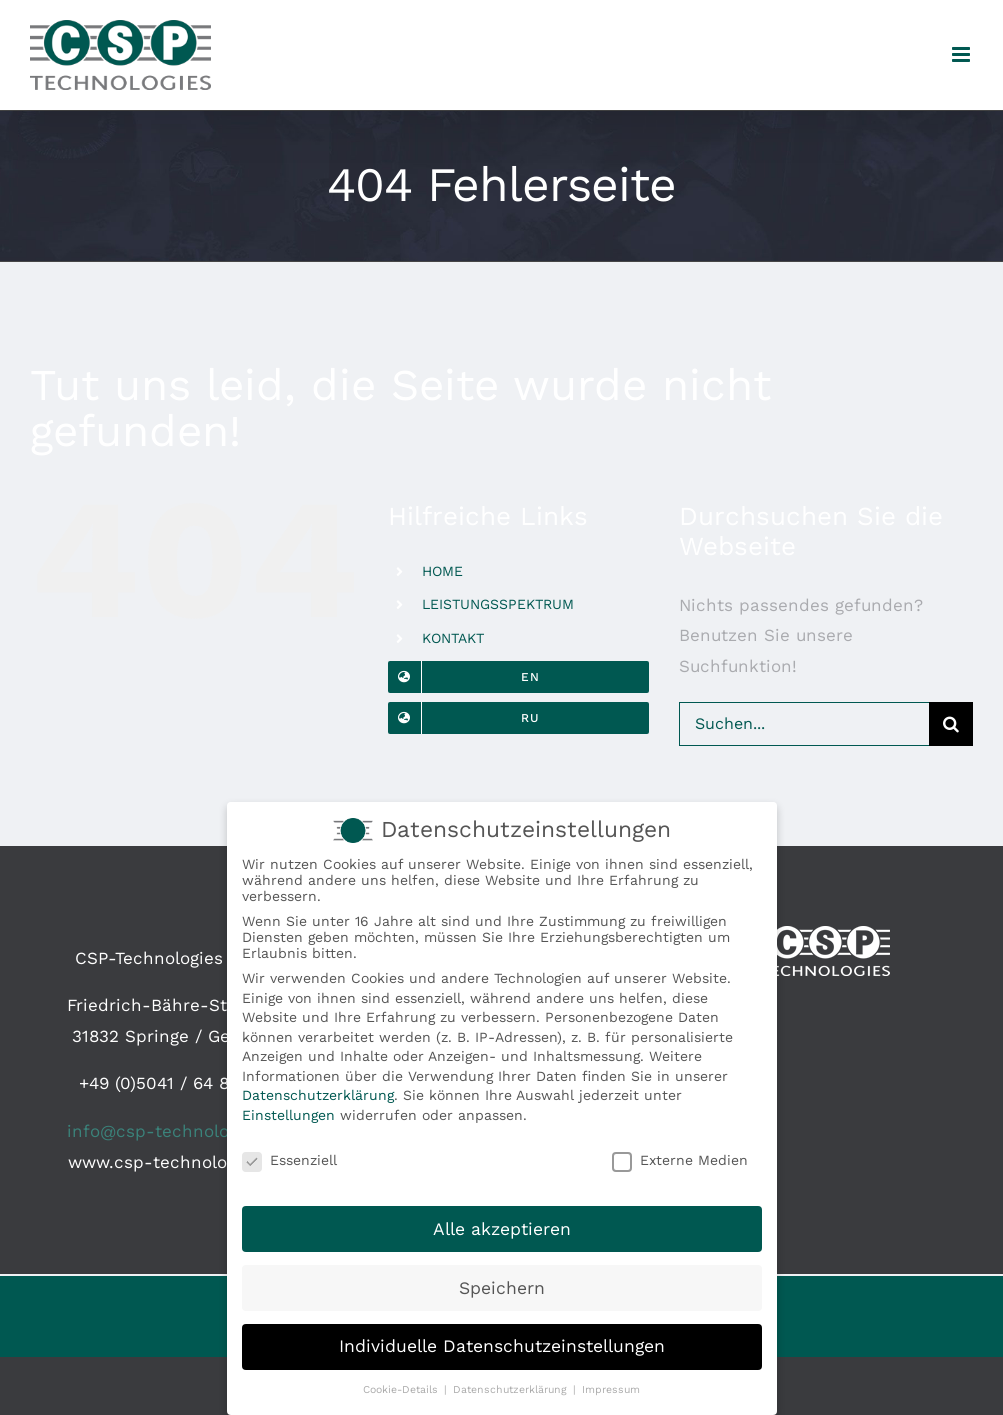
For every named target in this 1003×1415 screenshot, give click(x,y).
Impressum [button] (611, 1391)
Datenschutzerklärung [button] (512, 1391)
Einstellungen (288, 1117)
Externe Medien (680, 1161)
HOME (442, 571)
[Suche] (951, 724)
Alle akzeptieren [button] (502, 1230)
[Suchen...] (804, 724)
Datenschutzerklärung (318, 1097)
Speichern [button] (502, 1289)
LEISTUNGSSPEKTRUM (498, 604)
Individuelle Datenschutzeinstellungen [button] (502, 1348)
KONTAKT (453, 638)
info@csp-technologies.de (177, 1131)
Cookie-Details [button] (402, 1391)
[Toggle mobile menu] (962, 54)
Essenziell (289, 1161)
